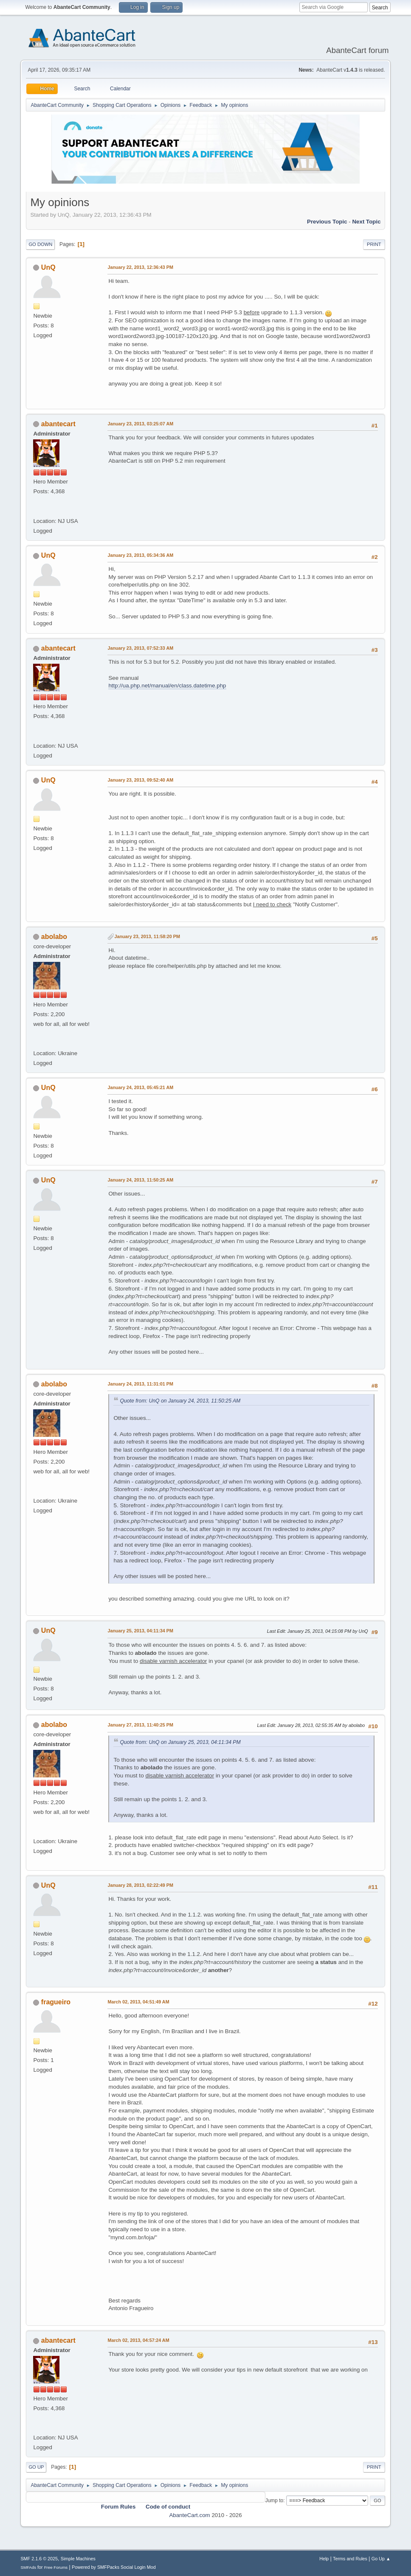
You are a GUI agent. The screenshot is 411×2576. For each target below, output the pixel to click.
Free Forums (56, 2567)
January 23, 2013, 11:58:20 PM (147, 936)
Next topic (366, 221)
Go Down (40, 244)
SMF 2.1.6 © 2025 (39, 2558)
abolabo (54, 936)
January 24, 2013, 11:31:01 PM (140, 1383)
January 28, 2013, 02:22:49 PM (140, 1885)
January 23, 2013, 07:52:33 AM (140, 648)
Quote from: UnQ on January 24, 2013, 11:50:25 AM (180, 1401)
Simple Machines (78, 2558)
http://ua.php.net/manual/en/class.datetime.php (167, 685)
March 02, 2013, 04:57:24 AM (138, 2340)
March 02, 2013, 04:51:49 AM (138, 2001)
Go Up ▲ (381, 2558)
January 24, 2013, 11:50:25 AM (140, 1179)
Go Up (36, 2467)
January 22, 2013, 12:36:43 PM (140, 267)
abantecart (58, 423)
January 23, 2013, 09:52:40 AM (140, 779)
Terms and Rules (350, 2558)
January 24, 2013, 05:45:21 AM (140, 1087)
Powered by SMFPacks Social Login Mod (114, 2567)
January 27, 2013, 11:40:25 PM (140, 1724)
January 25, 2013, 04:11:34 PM (140, 1630)
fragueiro (55, 2002)
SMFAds (28, 2567)
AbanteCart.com (189, 2515)
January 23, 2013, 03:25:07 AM (140, 423)
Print (374, 244)
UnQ (48, 267)
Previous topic (327, 221)
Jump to (274, 2500)
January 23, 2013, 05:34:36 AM (140, 555)
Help (324, 2558)
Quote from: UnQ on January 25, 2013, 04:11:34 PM (180, 1742)
